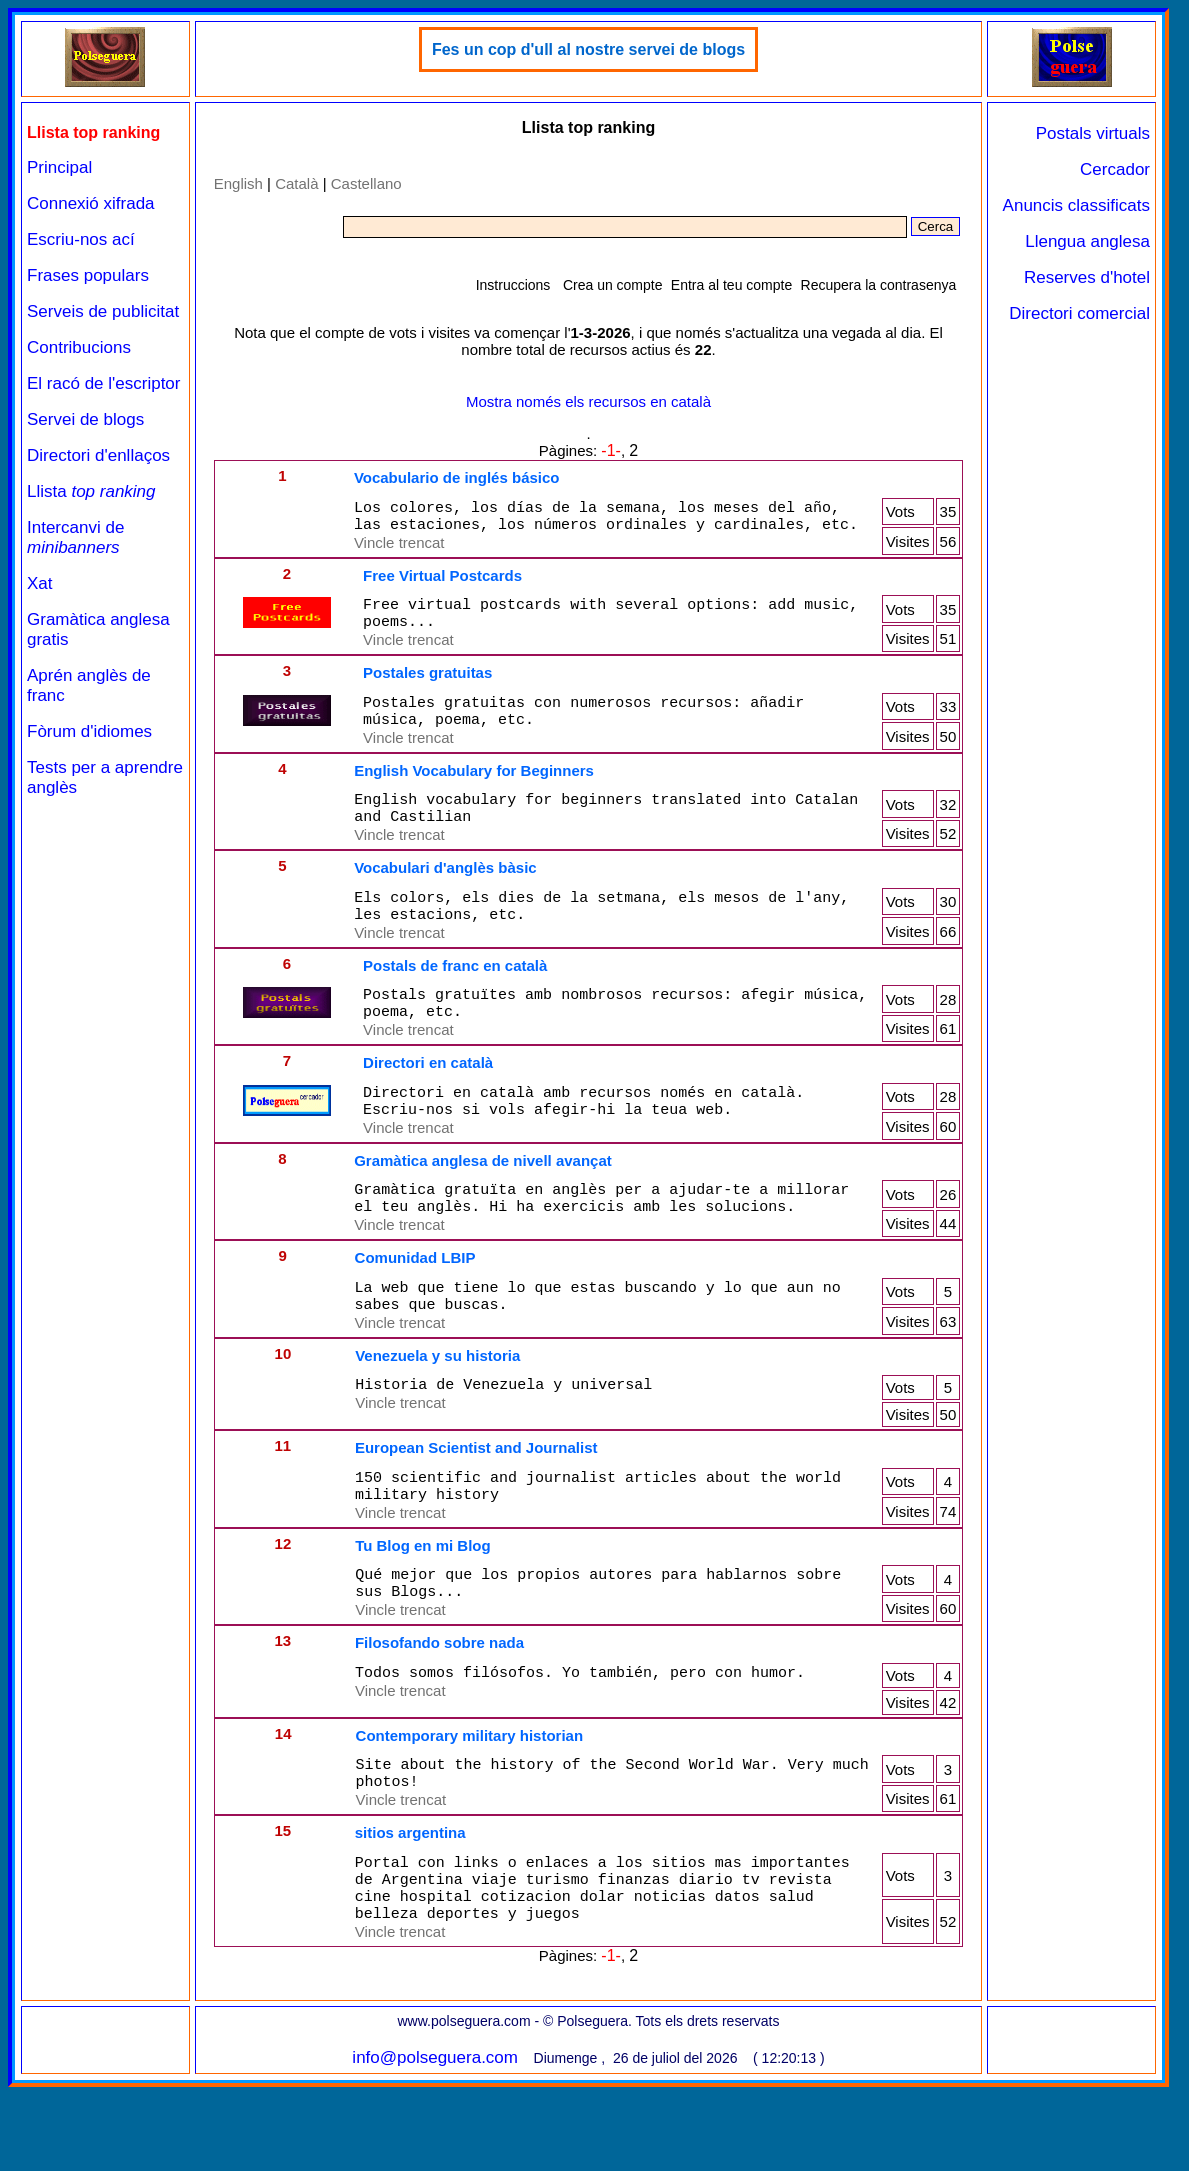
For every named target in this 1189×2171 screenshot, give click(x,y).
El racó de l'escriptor (103, 383)
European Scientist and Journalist (476, 1501)
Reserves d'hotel (1087, 277)
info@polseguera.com (435, 2141)
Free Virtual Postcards (442, 581)
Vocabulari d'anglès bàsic (445, 891)
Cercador (1115, 169)
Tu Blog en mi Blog (423, 1605)
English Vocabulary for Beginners (474, 788)
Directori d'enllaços (98, 455)
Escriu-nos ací (81, 239)
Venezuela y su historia (437, 1409)
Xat (40, 583)
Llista (91, 491)
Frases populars (88, 275)
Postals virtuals (1093, 133)
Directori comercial (1079, 313)
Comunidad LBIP (415, 1305)
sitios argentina (410, 1904)
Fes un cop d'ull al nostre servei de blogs (588, 49)
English (238, 183)
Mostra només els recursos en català (588, 401)
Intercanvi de (75, 537)
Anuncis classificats (1076, 205)
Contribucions (79, 347)
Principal (59, 167)
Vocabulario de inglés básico (457, 477)
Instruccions (513, 285)
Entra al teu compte (731, 285)
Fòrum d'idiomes (89, 731)
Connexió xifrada (91, 203)
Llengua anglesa (1087, 241)
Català (296, 183)
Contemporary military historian (470, 1801)
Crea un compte (613, 285)
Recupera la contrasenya (879, 285)
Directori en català (428, 1098)
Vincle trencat (399, 548)
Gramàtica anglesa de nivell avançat (483, 1202)
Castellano (366, 183)
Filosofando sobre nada (439, 1708)
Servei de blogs (85, 419)
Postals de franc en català (455, 995)
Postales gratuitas (427, 684)
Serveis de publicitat (103, 311)
